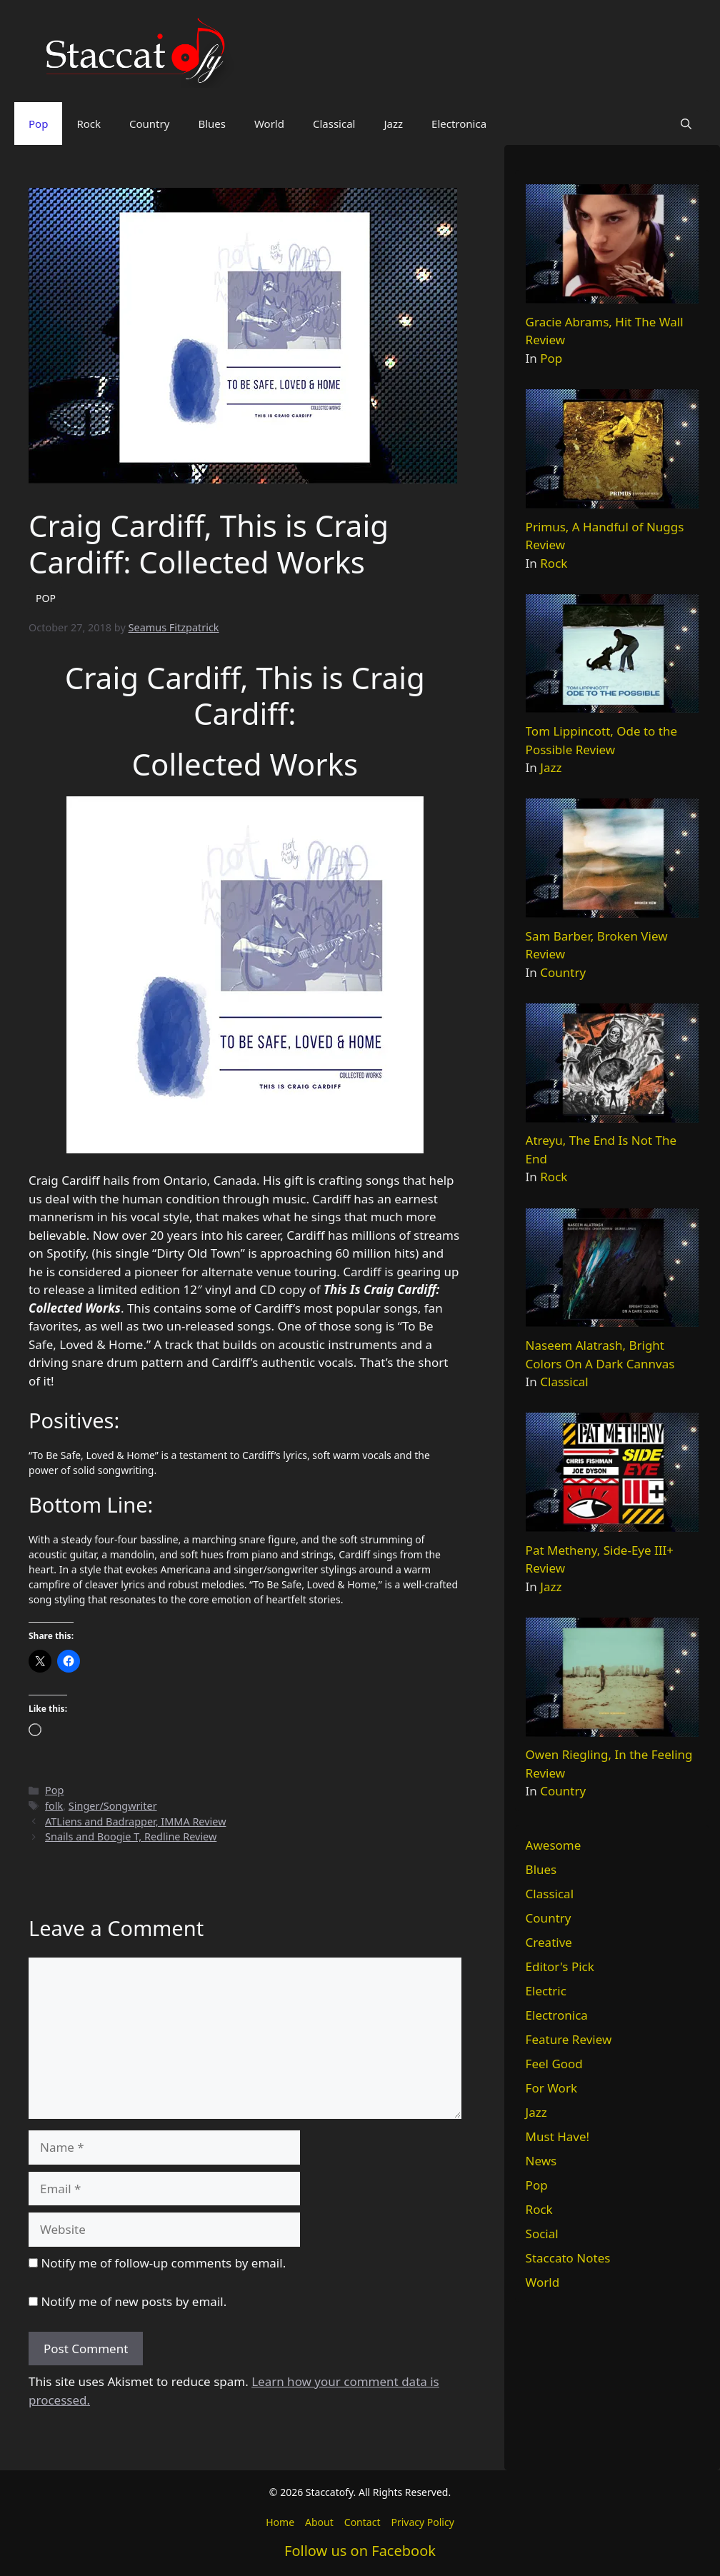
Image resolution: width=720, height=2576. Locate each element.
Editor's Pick (560, 1966)
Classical (334, 123)
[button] (686, 123)
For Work (551, 2088)
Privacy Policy (422, 2522)
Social (542, 2233)
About (319, 2522)
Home (280, 2522)
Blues (212, 123)
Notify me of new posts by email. (133, 2301)
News (541, 2160)
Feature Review (569, 2039)
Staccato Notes (568, 2258)
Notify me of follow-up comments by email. (163, 2263)
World (269, 123)
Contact (362, 2522)
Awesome (553, 1845)
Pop (38, 123)
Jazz (393, 123)
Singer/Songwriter (113, 1806)
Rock (88, 123)
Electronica (458, 123)
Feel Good (554, 2063)
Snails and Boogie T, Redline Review (130, 1836)
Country (149, 123)
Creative (549, 1942)
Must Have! (558, 2136)
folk (54, 1806)
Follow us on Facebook (360, 2550)
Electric (546, 1991)
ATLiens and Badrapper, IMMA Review (135, 1821)
